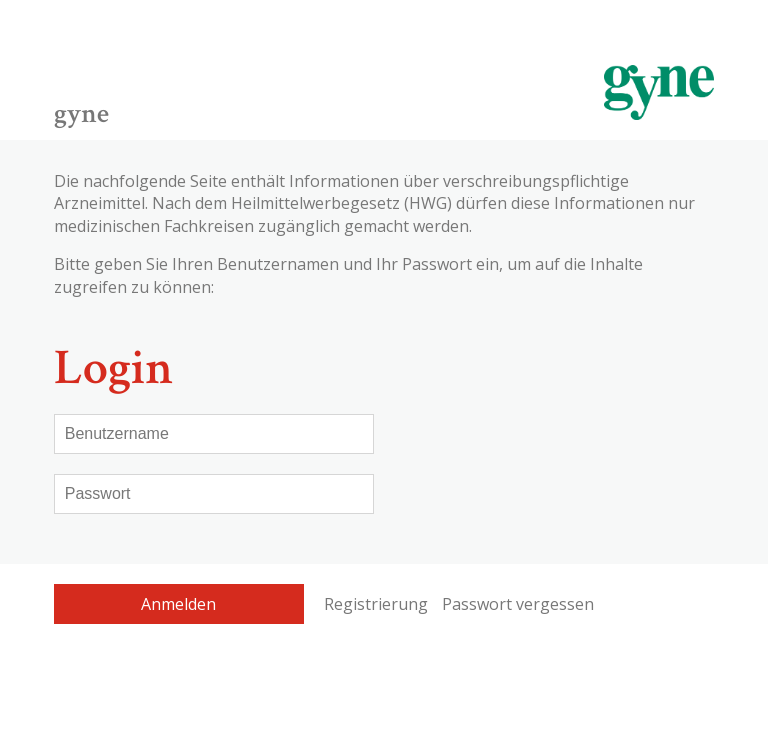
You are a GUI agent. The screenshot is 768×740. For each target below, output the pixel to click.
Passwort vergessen (518, 604)
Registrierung (376, 604)
